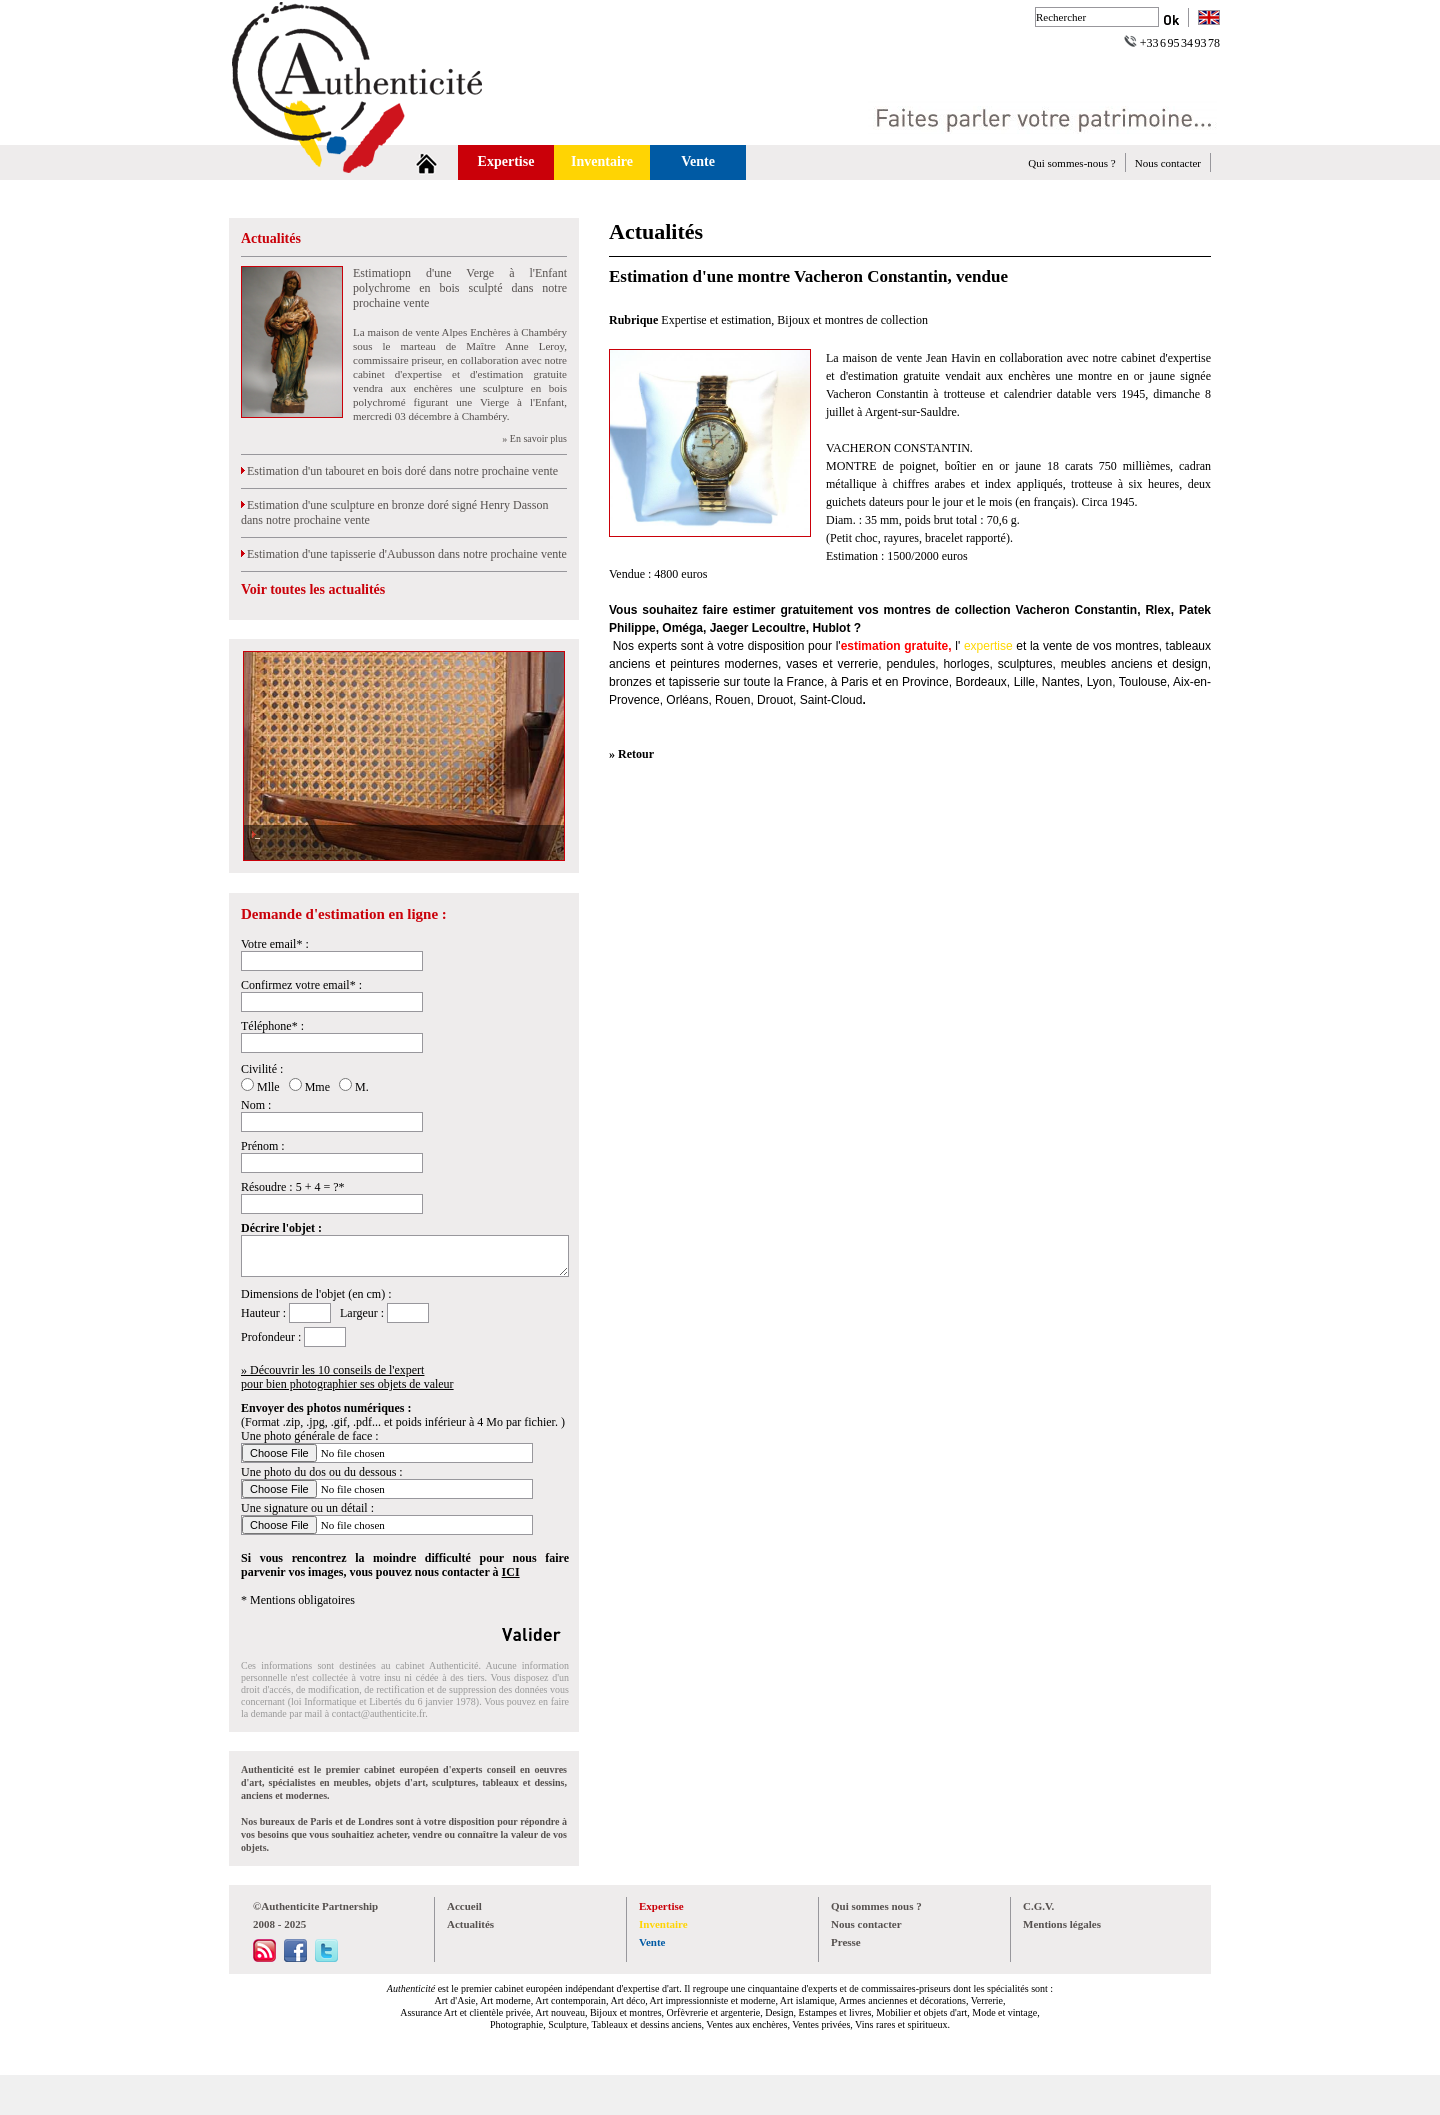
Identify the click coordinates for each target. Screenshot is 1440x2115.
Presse (846, 1942)
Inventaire (602, 161)
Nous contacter (1168, 163)
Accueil (464, 1906)
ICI (511, 1572)
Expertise (506, 161)
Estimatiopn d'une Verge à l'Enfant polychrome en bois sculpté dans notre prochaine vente (460, 288)
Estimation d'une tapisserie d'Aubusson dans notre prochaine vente (404, 554)
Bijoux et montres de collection (852, 320)
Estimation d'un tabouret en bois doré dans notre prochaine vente (399, 471)
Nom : (256, 1105)
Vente (698, 161)
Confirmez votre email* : (301, 985)
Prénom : (263, 1146)
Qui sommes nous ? (876, 1906)
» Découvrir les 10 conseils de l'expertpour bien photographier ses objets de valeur (347, 1377)
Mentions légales (1062, 1924)
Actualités (271, 238)
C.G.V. (1038, 1906)
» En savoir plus (534, 438)
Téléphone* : (272, 1026)
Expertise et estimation (716, 320)
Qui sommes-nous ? (1071, 163)
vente (1057, 646)
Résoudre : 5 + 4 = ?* (293, 1187)
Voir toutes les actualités (313, 589)
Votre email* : (275, 944)
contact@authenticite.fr (378, 1713)
